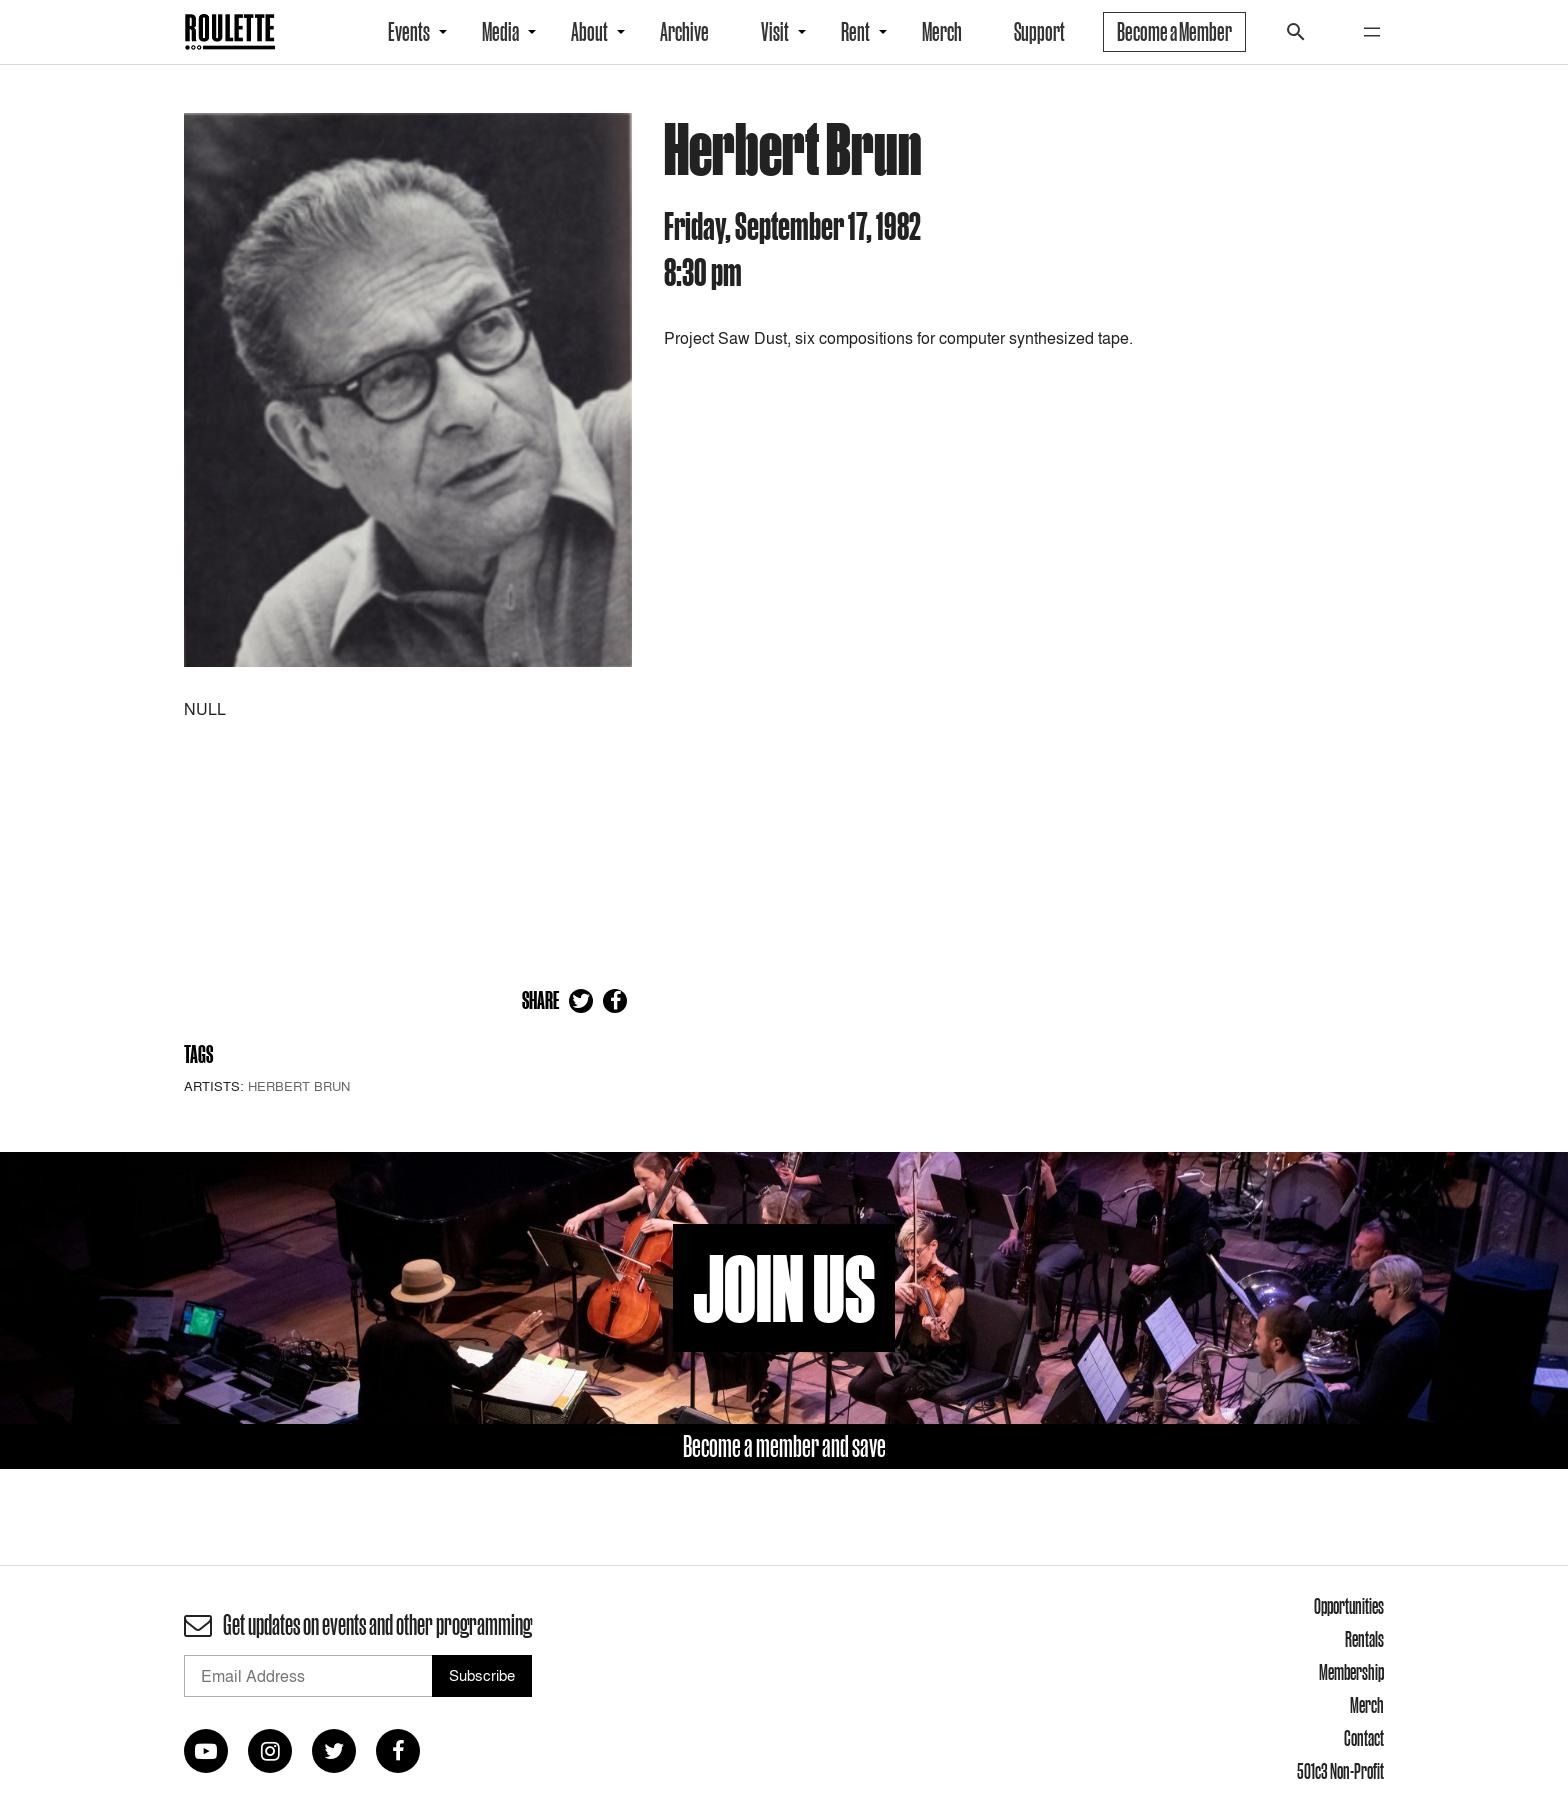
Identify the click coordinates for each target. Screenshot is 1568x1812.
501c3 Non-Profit (1340, 1771)
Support (1039, 32)
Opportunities (1349, 1606)
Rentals (1364, 1639)
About (589, 32)
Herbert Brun (299, 1086)
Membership (1351, 1672)
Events (409, 32)
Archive (684, 32)
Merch (942, 32)
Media (500, 32)
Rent (855, 32)
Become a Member (1174, 32)
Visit (775, 32)
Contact (1364, 1738)
